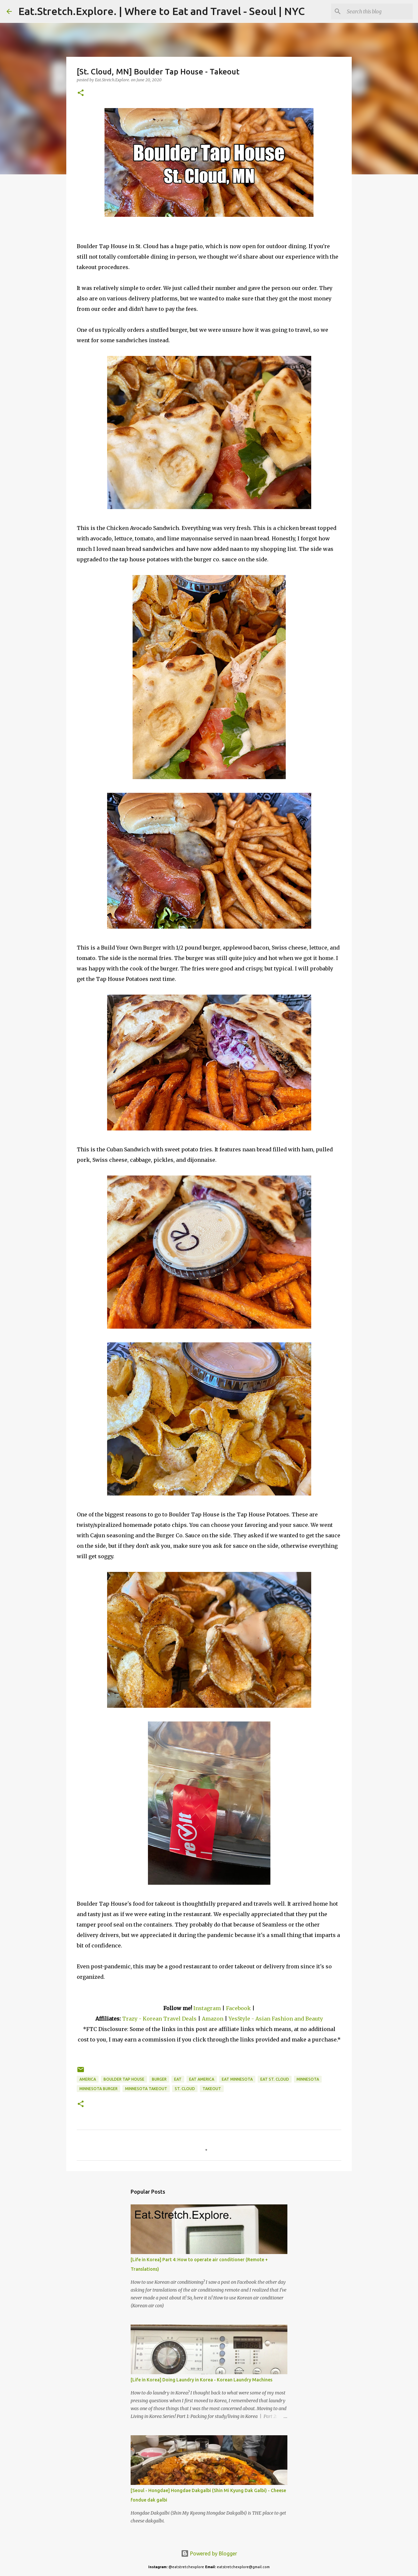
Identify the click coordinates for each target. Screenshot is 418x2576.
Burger (159, 2079)
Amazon (213, 2018)
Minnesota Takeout (146, 2089)
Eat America (201, 2079)
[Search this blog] (378, 11)
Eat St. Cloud (274, 2079)
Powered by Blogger (209, 2553)
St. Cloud (185, 2089)
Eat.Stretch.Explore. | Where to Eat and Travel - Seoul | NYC (161, 11)
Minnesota (308, 2079)
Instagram (207, 2008)
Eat (178, 2079)
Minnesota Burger (98, 2089)
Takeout (211, 2089)
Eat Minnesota (237, 2079)
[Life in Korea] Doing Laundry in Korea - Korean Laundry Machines (201, 2379)
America (87, 2079)
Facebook (238, 2008)
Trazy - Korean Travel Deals (159, 2018)
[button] (81, 93)
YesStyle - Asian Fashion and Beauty (276, 2018)
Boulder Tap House (124, 2079)
